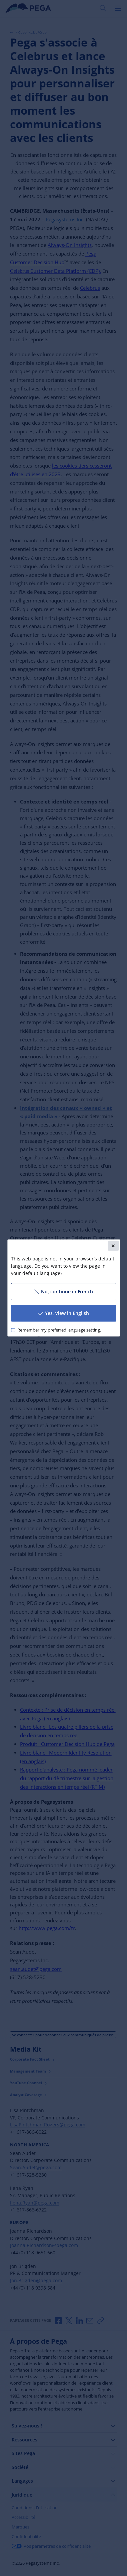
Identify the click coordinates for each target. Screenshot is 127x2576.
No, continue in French (63, 1291)
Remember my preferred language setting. (59, 1330)
